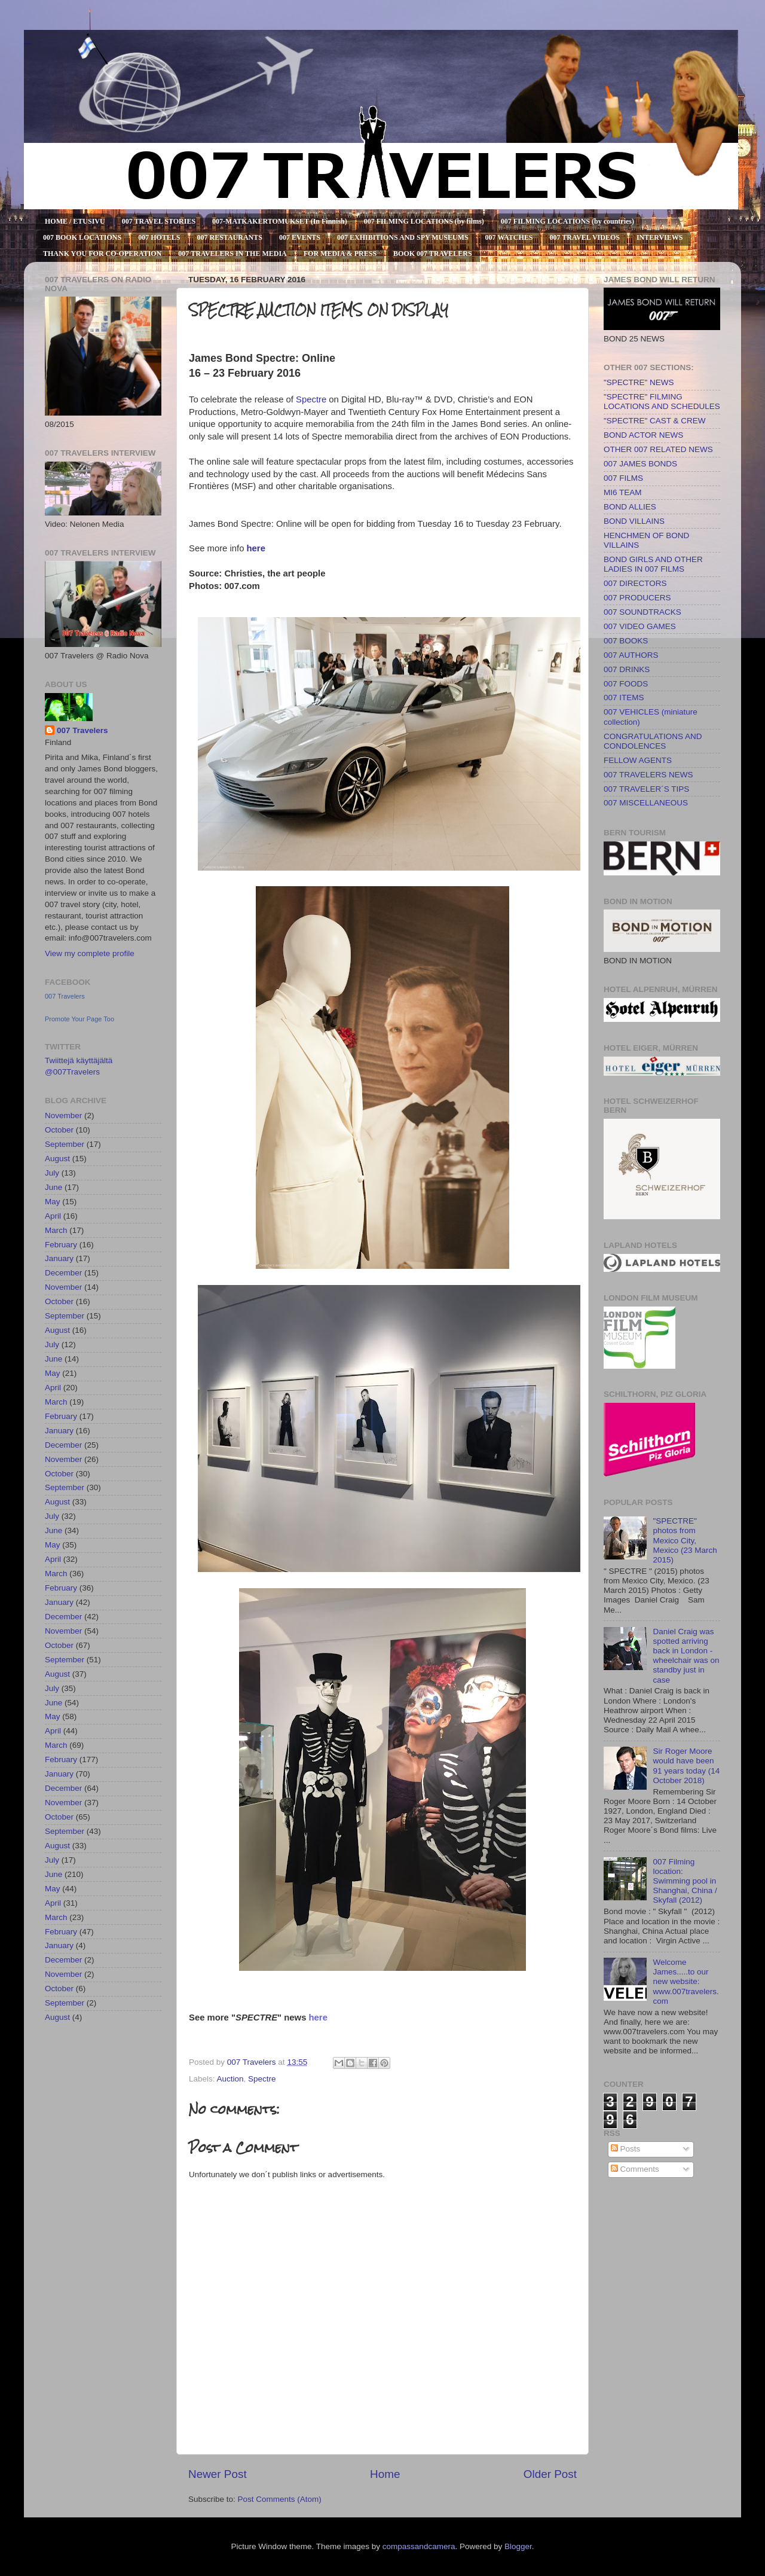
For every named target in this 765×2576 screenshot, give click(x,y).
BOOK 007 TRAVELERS (432, 253)
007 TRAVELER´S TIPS (646, 789)
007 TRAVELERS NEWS (648, 774)
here (256, 548)
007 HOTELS (159, 237)
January (59, 1258)
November (63, 1115)
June (53, 1187)
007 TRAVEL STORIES (158, 221)
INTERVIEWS (660, 237)
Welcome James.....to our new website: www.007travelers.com (685, 1982)
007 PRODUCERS (637, 597)
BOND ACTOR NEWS (643, 435)
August (57, 1158)
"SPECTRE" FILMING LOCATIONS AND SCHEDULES (662, 401)
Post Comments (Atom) (280, 2499)
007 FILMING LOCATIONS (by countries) (567, 221)
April (53, 1215)
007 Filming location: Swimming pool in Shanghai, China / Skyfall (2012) (685, 1881)
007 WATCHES (509, 237)
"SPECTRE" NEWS (639, 382)
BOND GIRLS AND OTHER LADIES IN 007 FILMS (653, 564)
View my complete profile (89, 953)
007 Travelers (82, 730)
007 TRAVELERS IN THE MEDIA (232, 253)
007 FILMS (623, 478)
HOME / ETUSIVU (75, 221)
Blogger (518, 2546)
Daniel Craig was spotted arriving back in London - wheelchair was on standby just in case (686, 1655)
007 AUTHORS (631, 655)
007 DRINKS (627, 669)
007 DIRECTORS (635, 583)
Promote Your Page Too (79, 1019)
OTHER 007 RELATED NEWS (658, 449)
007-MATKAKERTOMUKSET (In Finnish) (279, 221)
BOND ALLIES (630, 506)
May (52, 1201)
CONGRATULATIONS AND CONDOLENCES (653, 741)
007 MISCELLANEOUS (646, 802)
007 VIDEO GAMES (640, 626)
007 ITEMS (624, 697)
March (56, 1230)
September (64, 1144)
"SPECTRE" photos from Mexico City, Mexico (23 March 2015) (685, 1540)
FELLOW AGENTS (638, 760)
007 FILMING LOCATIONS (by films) (424, 221)
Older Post (550, 2474)
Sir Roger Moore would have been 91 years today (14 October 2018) (686, 1766)
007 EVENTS (299, 237)
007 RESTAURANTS (229, 237)
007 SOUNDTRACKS (642, 612)
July (52, 1172)
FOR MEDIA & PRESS (340, 253)
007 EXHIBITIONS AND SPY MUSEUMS (403, 237)
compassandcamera (418, 2546)
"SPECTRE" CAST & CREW (655, 420)
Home (385, 2474)
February (61, 1244)
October (59, 1129)
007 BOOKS (626, 640)
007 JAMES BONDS (640, 463)
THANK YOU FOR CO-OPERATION (102, 253)
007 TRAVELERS (27, 43)
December (63, 1272)
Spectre (311, 399)
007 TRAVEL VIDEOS (585, 237)
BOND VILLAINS (634, 521)
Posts (626, 2148)
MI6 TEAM (623, 492)
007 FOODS (626, 683)
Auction (230, 2078)
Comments (635, 2169)
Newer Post (217, 2474)
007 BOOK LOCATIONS (82, 237)
